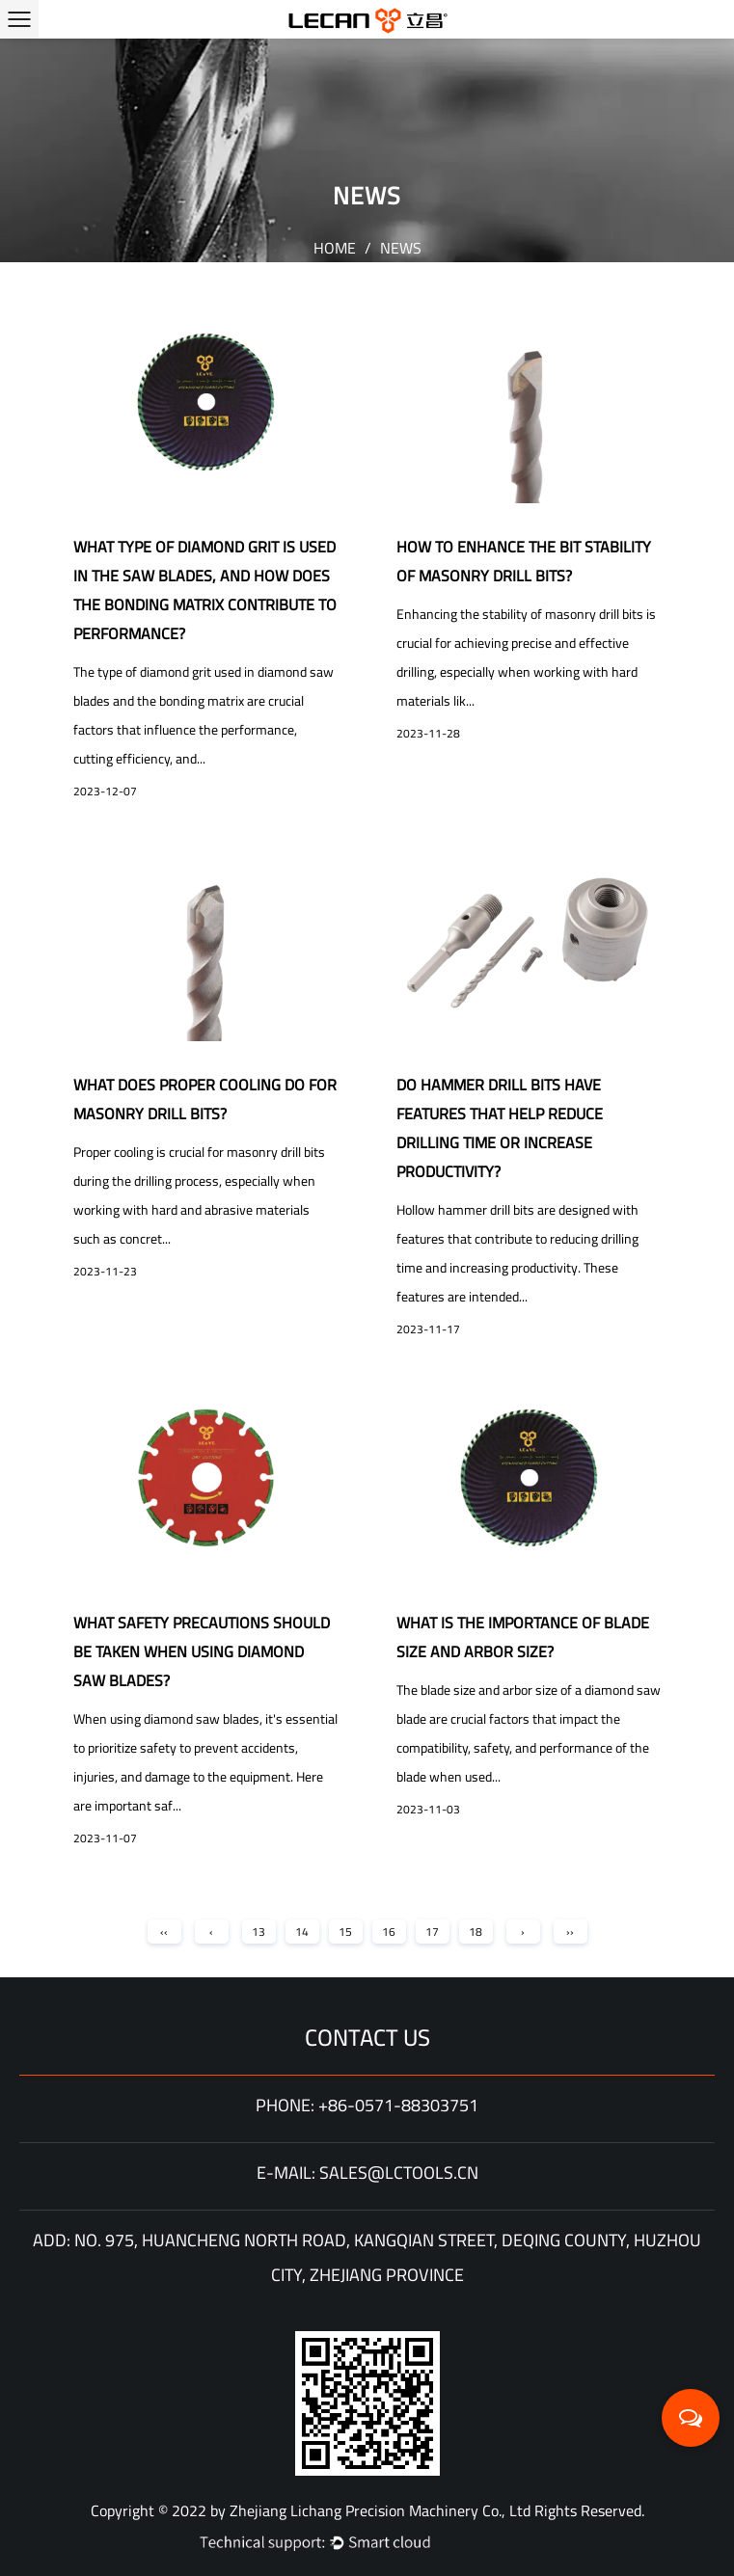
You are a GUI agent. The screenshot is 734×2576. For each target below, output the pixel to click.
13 (258, 1931)
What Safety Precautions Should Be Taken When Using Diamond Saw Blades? (201, 1651)
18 (475, 1931)
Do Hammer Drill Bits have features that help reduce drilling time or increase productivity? (499, 1128)
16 (388, 1931)
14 (302, 1931)
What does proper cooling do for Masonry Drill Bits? (205, 1099)
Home (334, 247)
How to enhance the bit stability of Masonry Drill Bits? (523, 561)
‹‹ (164, 1931)
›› (570, 1931)
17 (432, 1931)
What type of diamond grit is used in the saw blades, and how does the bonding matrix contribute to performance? (205, 590)
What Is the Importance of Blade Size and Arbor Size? (522, 1637)
